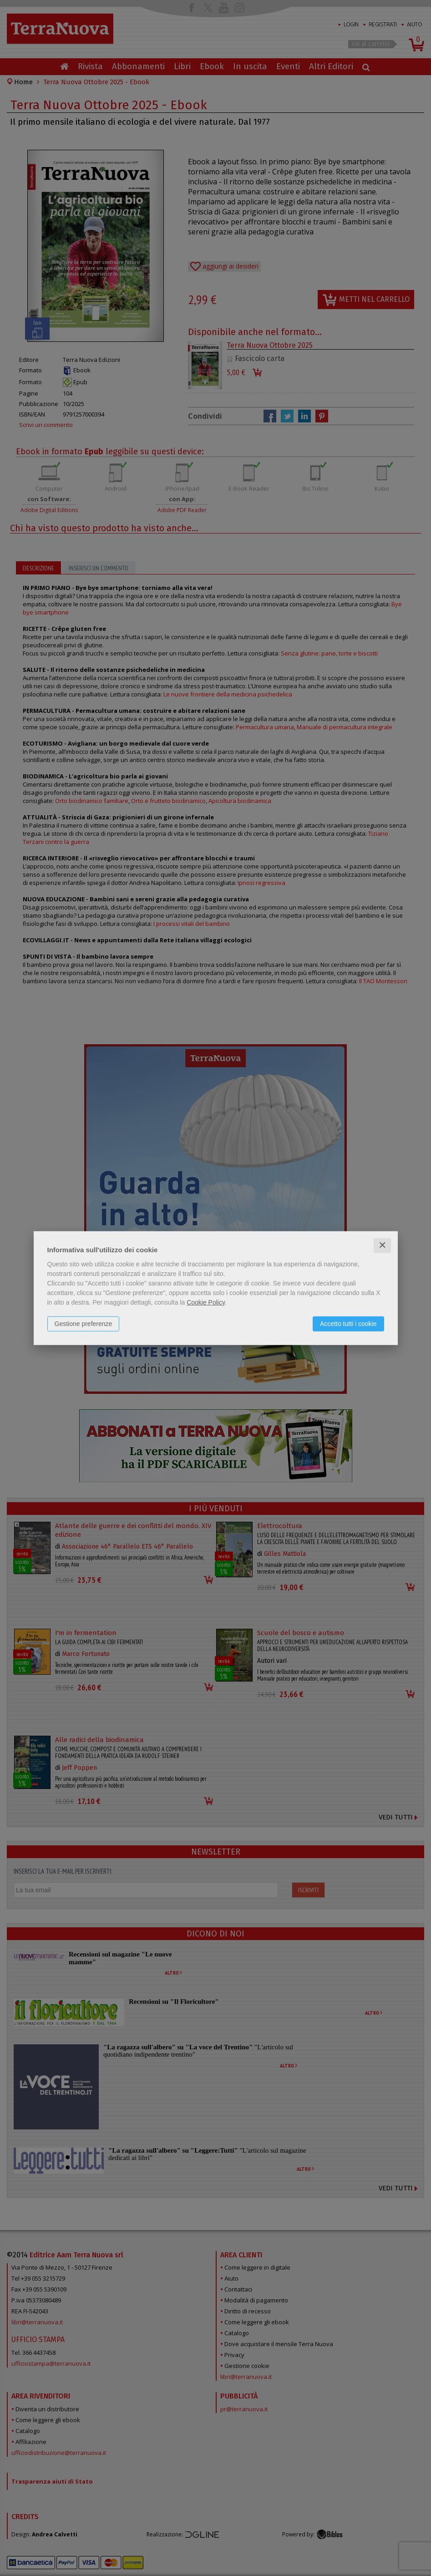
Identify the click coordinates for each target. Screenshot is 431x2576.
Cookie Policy (206, 1302)
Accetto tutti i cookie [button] (348, 1323)
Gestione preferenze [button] (83, 1323)
